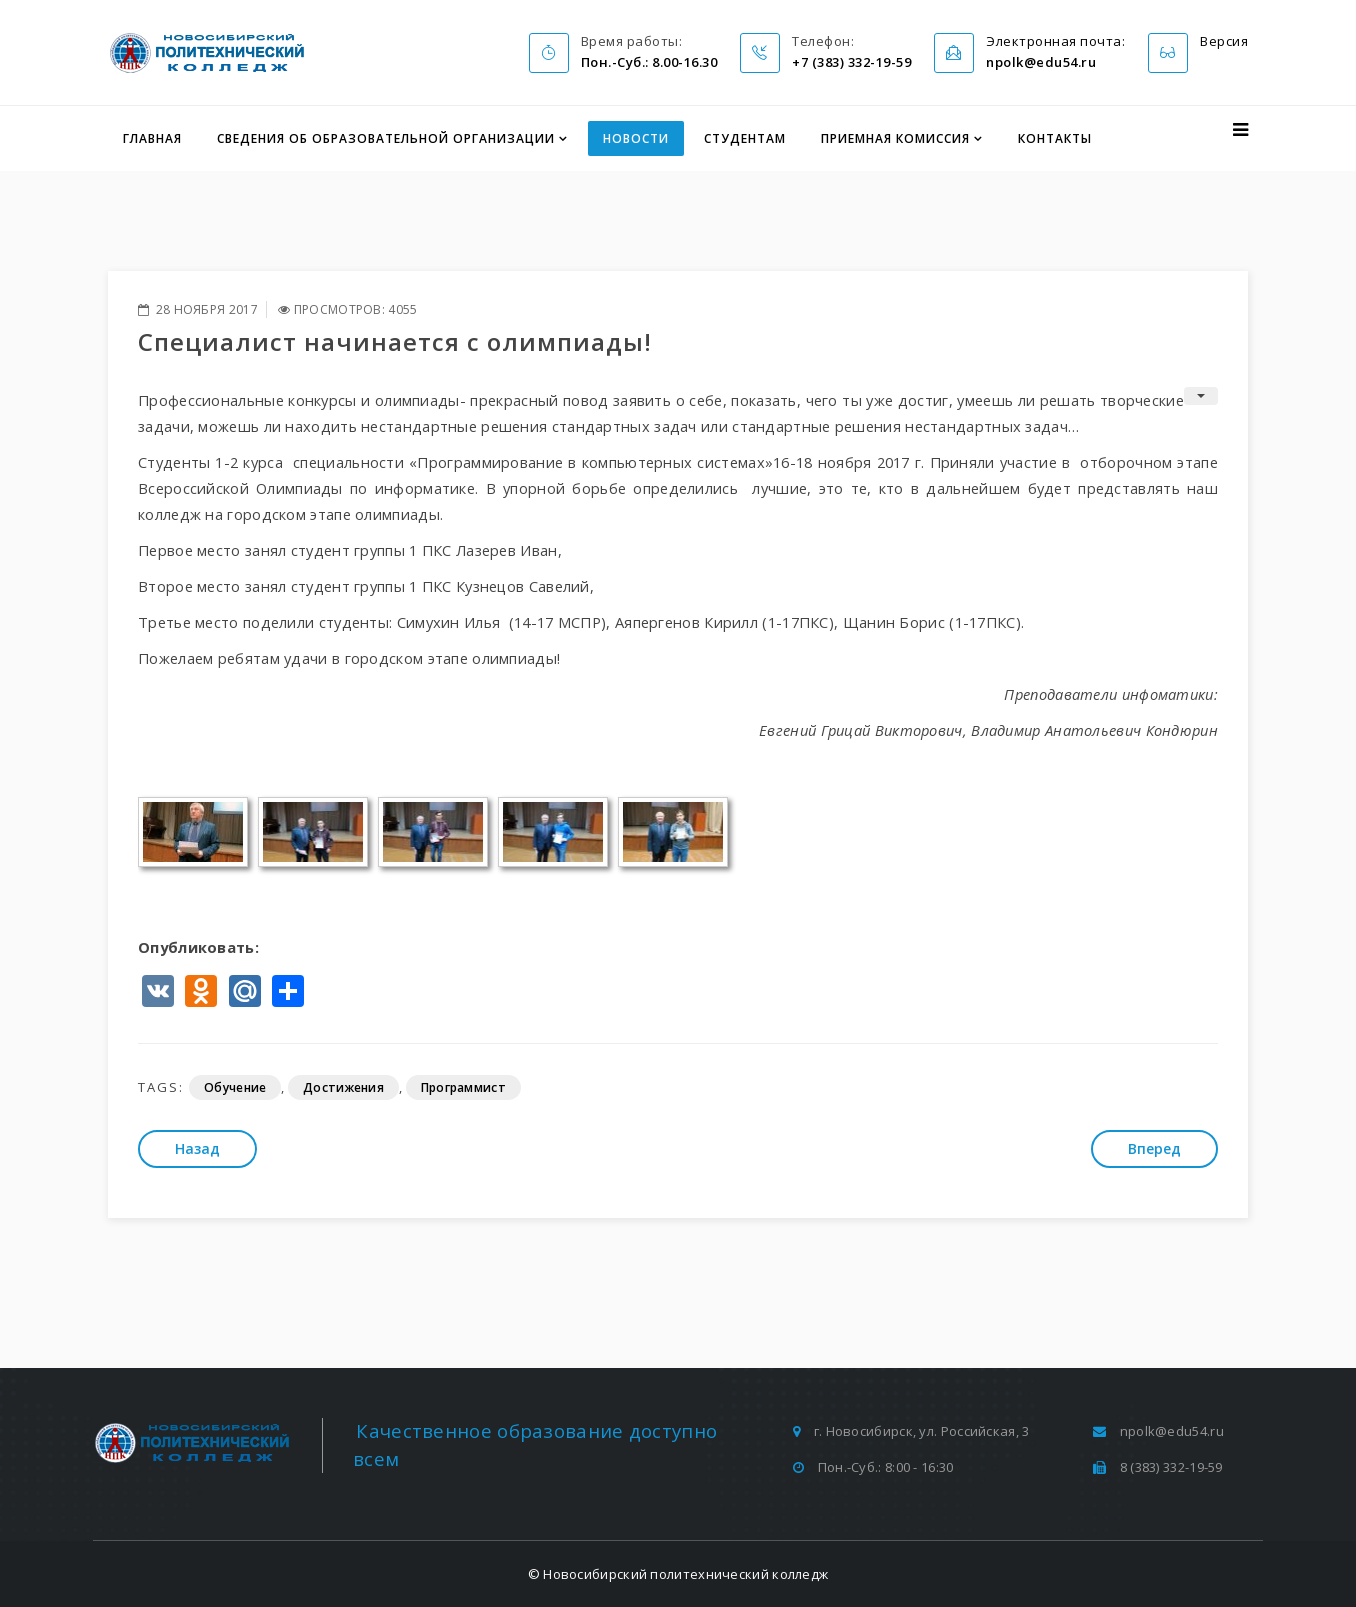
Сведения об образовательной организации (386, 138)
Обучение (235, 1087)
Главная (152, 138)
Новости (636, 138)
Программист (463, 1087)
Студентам (745, 138)
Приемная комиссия (895, 138)
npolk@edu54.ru (1172, 1431)
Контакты (1055, 138)
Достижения (343, 1087)
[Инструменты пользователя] (1201, 396)
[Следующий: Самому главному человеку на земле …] (1154, 1149)
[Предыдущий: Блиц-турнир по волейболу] (197, 1149)
